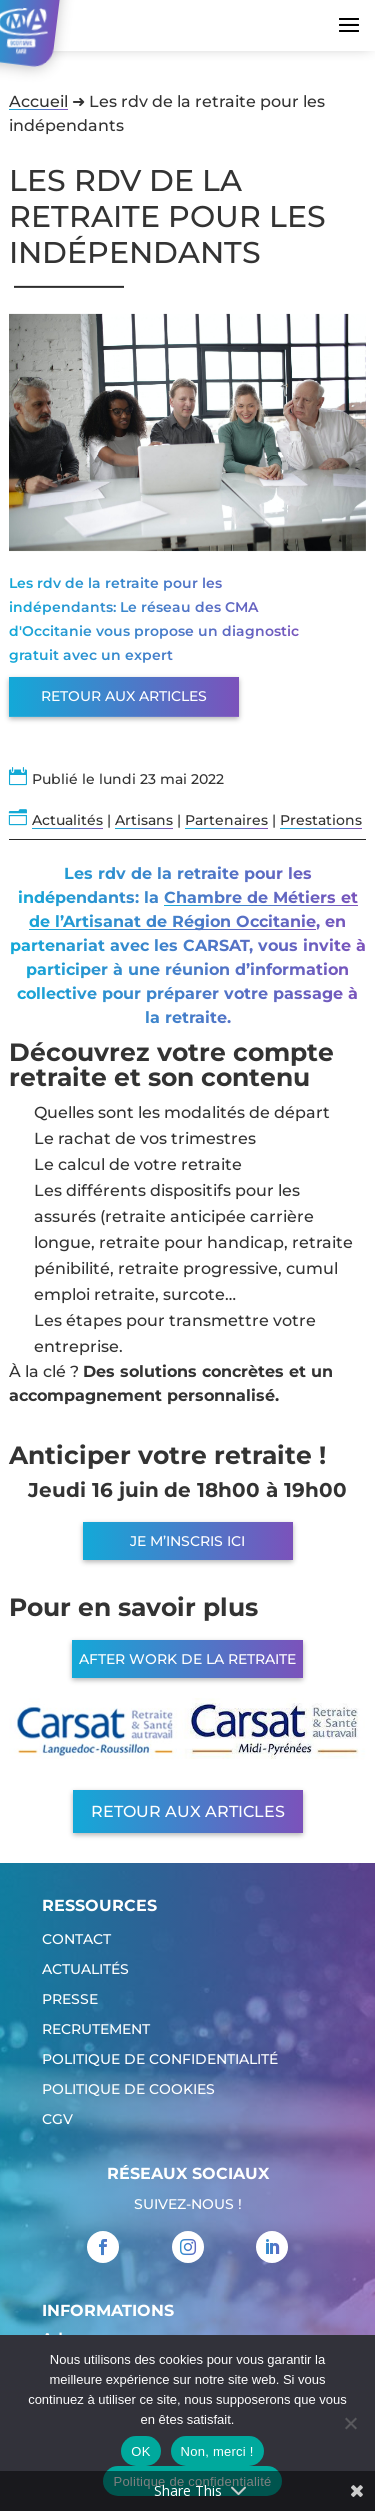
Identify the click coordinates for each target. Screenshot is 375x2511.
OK (140, 2451)
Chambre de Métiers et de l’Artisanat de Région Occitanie (193, 909)
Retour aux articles (124, 696)
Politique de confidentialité (160, 2060)
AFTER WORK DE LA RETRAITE (187, 1659)
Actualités (67, 820)
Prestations (321, 820)
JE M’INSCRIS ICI (187, 1541)
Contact (76, 1940)
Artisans (144, 820)
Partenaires (226, 820)
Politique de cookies (128, 2090)
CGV (57, 2120)
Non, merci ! (217, 2451)
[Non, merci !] (350, 2423)
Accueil (38, 101)
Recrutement (96, 2030)
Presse (70, 2000)
